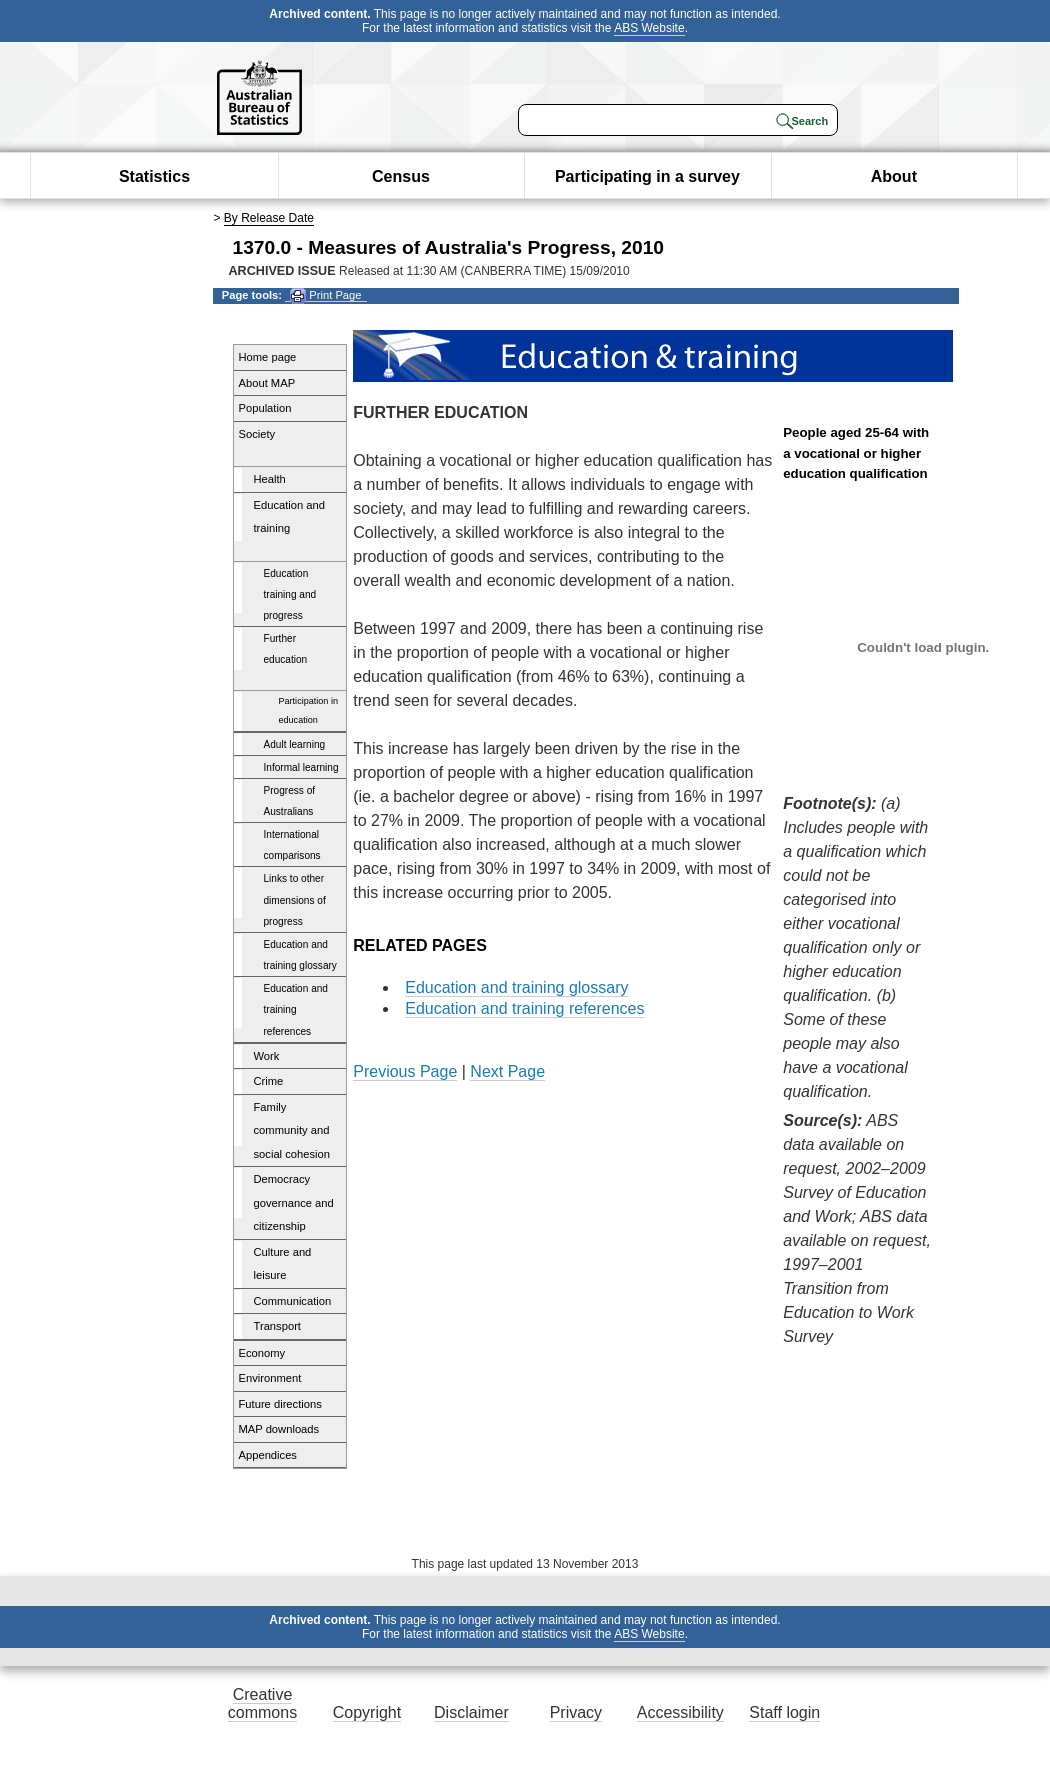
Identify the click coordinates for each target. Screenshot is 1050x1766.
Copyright (367, 1712)
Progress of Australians (290, 801)
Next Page (507, 1071)
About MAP (267, 383)
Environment (270, 1378)
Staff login (784, 1712)
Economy (262, 1353)
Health (270, 479)
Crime (269, 1081)
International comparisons (292, 845)
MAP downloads (279, 1429)
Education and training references (296, 1009)
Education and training (290, 517)
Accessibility (680, 1712)
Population (265, 408)
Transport (277, 1326)
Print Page (325, 295)
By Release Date (269, 218)
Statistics (154, 176)
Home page (268, 357)
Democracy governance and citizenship (294, 1202)
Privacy (576, 1712)
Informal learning (301, 767)
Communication (293, 1301)
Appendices (268, 1455)
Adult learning (295, 744)
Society (257, 434)
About (894, 176)
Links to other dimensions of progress (295, 899)
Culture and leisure (283, 1264)
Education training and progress (290, 594)
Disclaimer (471, 1712)
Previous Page (405, 1071)
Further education (286, 649)
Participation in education (308, 710)
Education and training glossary (300, 955)
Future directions (280, 1404)
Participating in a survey (647, 176)
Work (267, 1056)
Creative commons (262, 1703)
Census (401, 176)
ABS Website (649, 28)
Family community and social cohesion (292, 1130)
